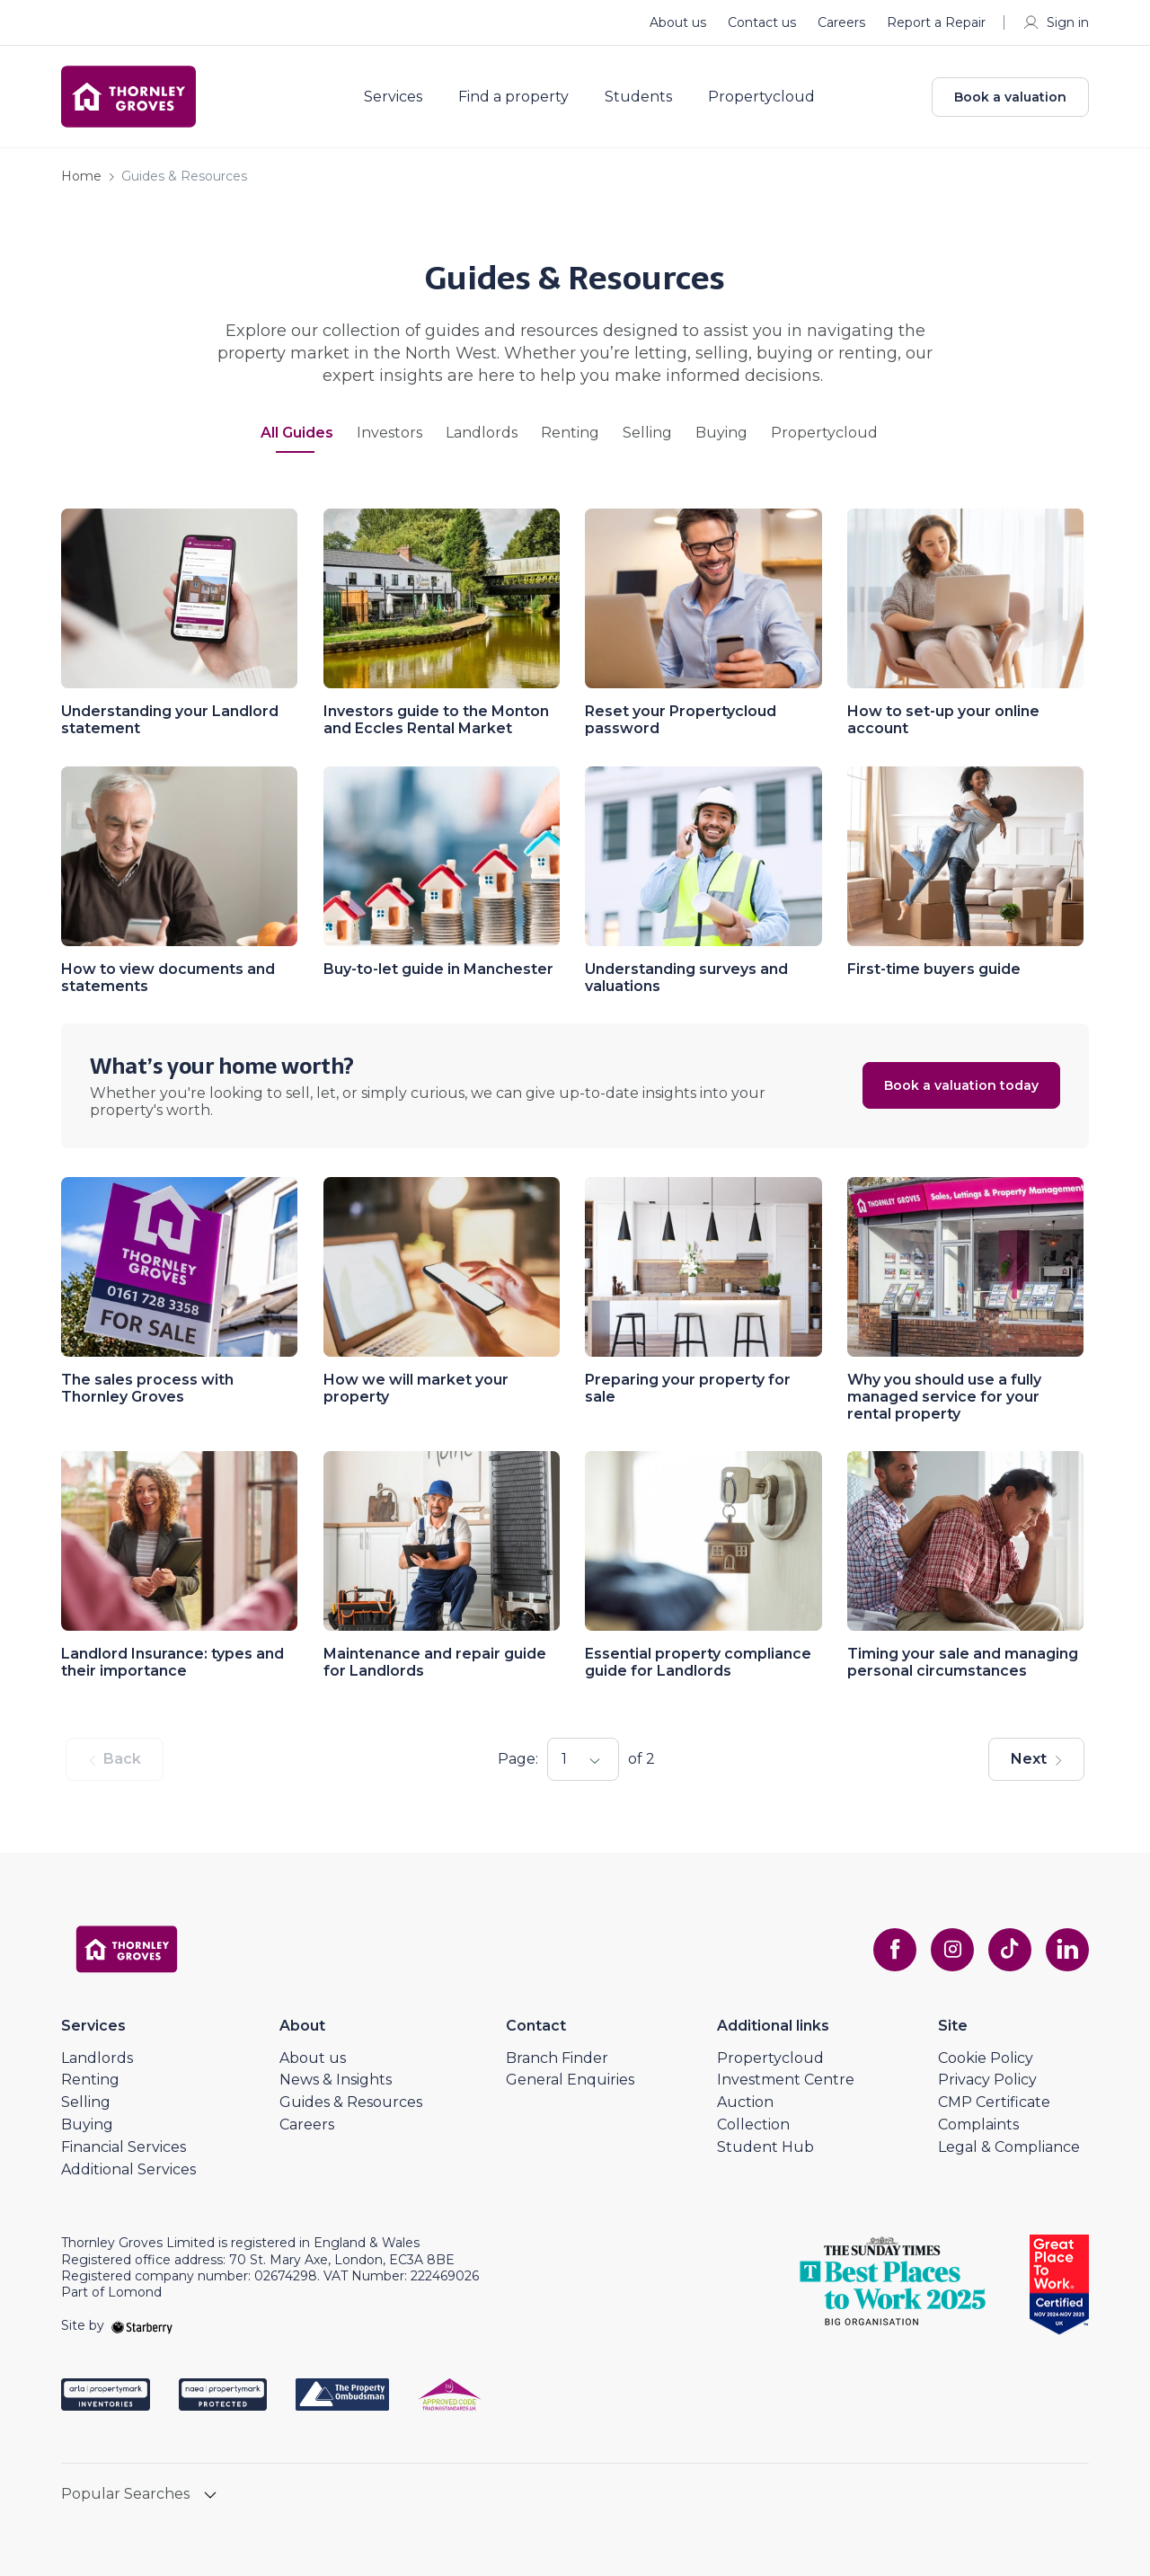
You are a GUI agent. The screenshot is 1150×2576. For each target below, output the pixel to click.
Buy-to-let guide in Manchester (438, 969)
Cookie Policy (985, 2058)
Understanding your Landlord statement (170, 720)
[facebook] (894, 1949)
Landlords (482, 433)
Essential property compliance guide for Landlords (698, 1662)
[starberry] (142, 2325)
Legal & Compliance (1009, 2147)
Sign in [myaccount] (1055, 22)
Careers (841, 22)
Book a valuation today (961, 1085)
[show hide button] (210, 2496)
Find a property (513, 97)
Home (81, 176)
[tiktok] (1009, 1949)
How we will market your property (416, 1388)
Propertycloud (761, 97)
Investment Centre (785, 2079)
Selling (647, 433)
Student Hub (765, 2147)
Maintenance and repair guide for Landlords (434, 1662)
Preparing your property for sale (688, 1388)
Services (393, 97)
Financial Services (123, 2147)
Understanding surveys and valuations (686, 977)
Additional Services (128, 2169)
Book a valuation (1010, 97)
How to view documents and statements (168, 977)
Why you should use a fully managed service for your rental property (944, 1396)
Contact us (762, 22)
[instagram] (952, 1949)
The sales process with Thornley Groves (147, 1388)
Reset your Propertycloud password (680, 720)
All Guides (297, 433)
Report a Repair (936, 22)
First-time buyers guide (934, 969)
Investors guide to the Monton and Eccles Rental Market (436, 720)
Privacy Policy (987, 2079)
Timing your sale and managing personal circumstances (962, 1662)
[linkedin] (1067, 1949)
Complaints (978, 2124)
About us (678, 22)
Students (638, 97)
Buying (721, 433)
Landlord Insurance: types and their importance (172, 1662)
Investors (389, 433)
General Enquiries (570, 2079)
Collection (753, 2124)
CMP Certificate (994, 2102)
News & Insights (335, 2079)
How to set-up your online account (943, 720)
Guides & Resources (350, 2102)
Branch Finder (557, 2058)
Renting (570, 433)
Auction (745, 2102)
